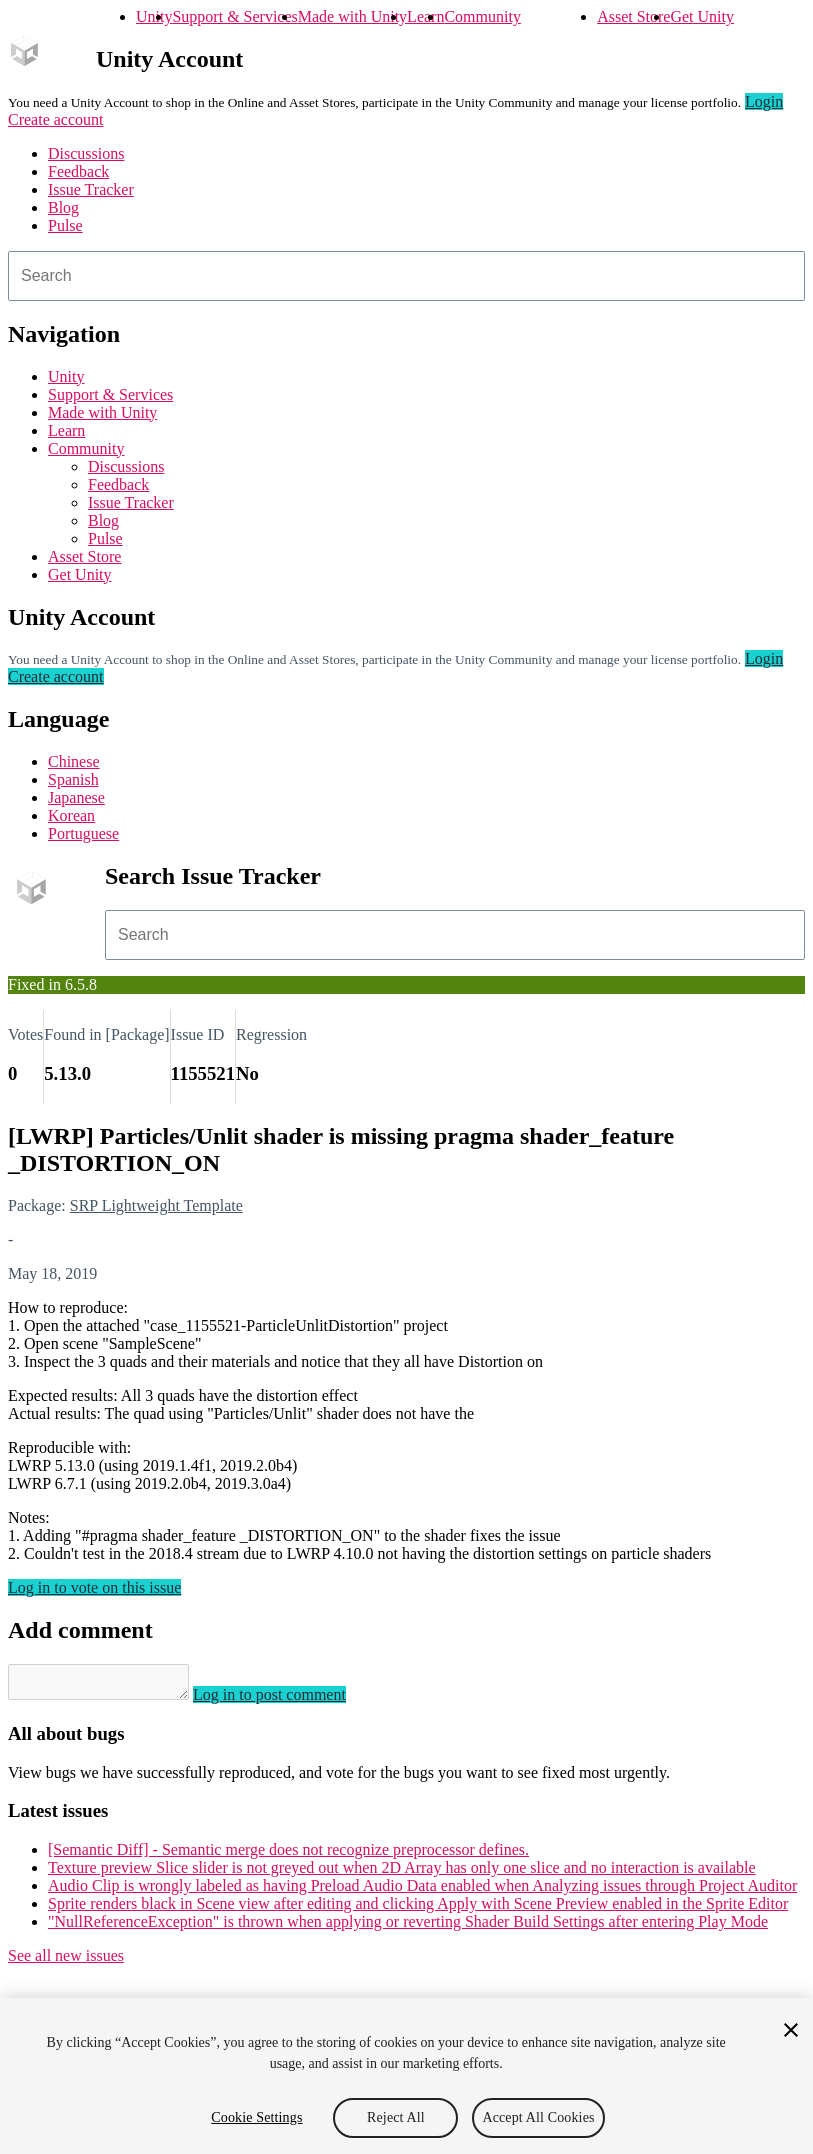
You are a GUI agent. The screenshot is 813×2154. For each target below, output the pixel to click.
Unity (154, 16)
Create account (56, 119)
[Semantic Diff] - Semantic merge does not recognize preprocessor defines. (288, 1855)
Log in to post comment (289, 1700)
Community (482, 16)
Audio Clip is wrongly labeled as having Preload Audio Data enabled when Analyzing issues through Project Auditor (422, 1891)
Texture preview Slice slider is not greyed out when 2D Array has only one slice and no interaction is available (402, 1873)
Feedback (78, 171)
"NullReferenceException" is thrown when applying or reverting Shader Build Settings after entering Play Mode (408, 1927)
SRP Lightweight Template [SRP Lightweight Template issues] (156, 1205)
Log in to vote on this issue (94, 1587)
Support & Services (234, 16)
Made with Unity (352, 16)
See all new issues (66, 1961)
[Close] (791, 2030)
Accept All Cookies (538, 2117)
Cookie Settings (256, 2117)
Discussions (86, 153)
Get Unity (702, 16)
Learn (425, 16)
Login (764, 101)
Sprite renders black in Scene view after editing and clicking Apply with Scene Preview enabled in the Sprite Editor (418, 1909)
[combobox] (406, 276)
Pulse (65, 225)
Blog (63, 207)
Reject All (396, 2117)
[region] (406, 2076)
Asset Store (633, 16)
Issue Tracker (91, 189)
